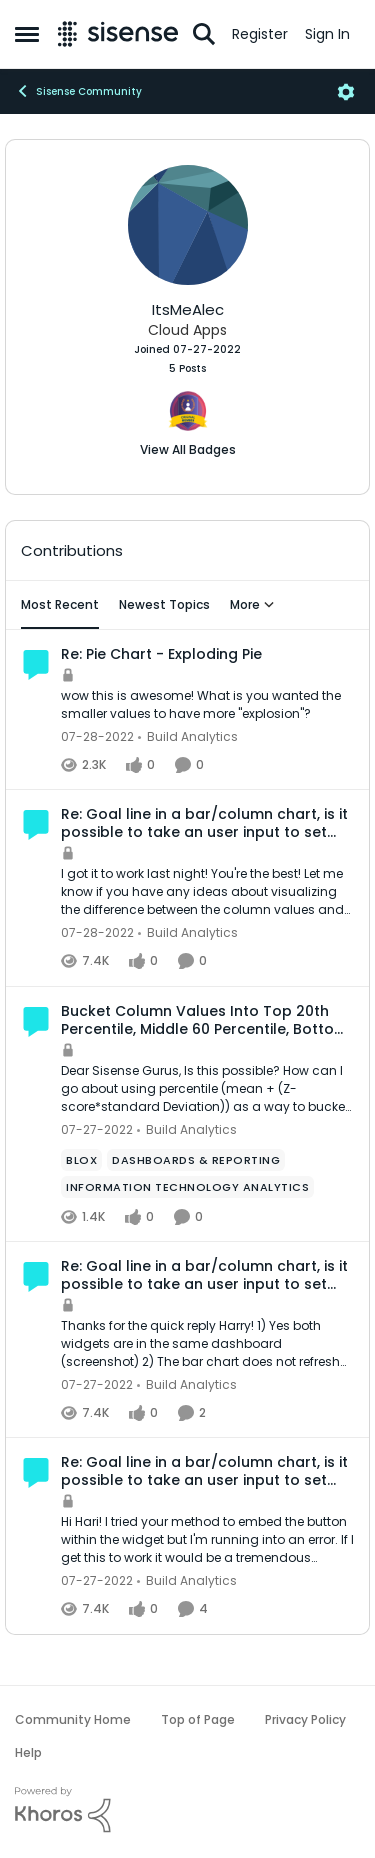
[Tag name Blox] (81, 1160)
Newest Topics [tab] (164, 604)
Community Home (73, 1719)
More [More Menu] (252, 604)
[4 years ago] (97, 737)
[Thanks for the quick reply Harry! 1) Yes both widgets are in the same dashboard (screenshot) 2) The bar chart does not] (207, 1344)
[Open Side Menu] (27, 34)
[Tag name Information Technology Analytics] (187, 1187)
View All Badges (188, 449)
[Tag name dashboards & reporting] (196, 1160)
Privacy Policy (305, 1719)
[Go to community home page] (118, 34)
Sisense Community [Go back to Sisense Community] (78, 91)
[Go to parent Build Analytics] (188, 737)
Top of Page (198, 1719)
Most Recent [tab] (60, 604)
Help (28, 1752)
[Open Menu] (346, 92)
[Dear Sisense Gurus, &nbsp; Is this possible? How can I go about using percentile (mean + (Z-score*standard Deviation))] (207, 1089)
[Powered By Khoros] (187, 1810)
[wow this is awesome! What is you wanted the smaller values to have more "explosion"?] (207, 705)
